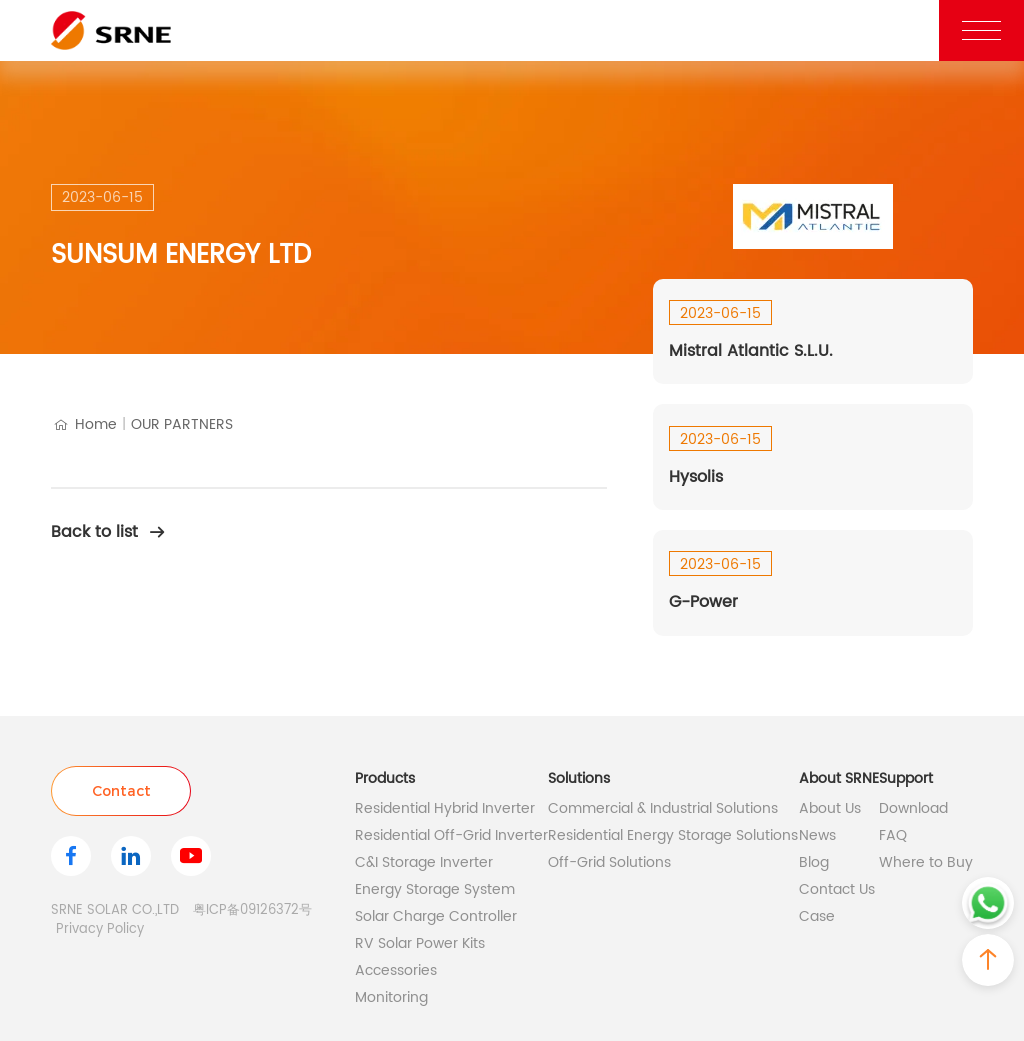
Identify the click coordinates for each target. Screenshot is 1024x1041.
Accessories (396, 970)
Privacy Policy (100, 929)
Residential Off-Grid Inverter (451, 835)
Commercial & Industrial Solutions (663, 808)
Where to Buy (926, 862)
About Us (830, 808)
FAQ (893, 835)
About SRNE (839, 778)
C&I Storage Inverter (424, 862)
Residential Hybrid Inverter (445, 808)
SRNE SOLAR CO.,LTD (115, 910)
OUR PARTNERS (182, 424)
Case (817, 916)
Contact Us (837, 889)
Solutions (579, 778)
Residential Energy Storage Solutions (673, 835)
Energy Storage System (435, 889)
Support (906, 778)
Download (913, 808)
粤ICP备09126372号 (252, 910)
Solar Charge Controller (436, 916)
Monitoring (391, 997)
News (817, 835)
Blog (814, 862)
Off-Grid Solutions (609, 862)
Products (385, 778)
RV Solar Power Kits (420, 943)
